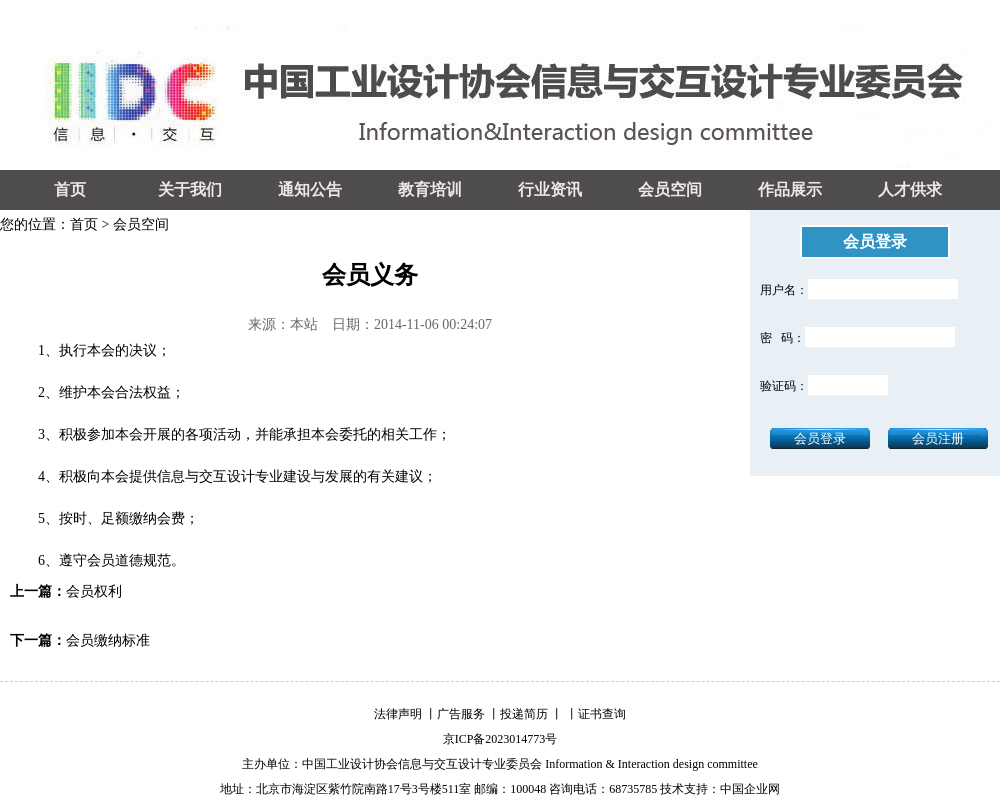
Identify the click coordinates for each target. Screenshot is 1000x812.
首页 (70, 189)
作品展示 (790, 189)
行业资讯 (550, 189)
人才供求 (910, 189)
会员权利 (94, 591)
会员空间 (670, 189)
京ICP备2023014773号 (500, 739)
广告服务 (461, 714)
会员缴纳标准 (108, 640)
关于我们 (190, 189)
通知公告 (310, 189)
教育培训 (430, 189)
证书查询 (602, 714)
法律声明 (398, 714)
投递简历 (524, 714)
